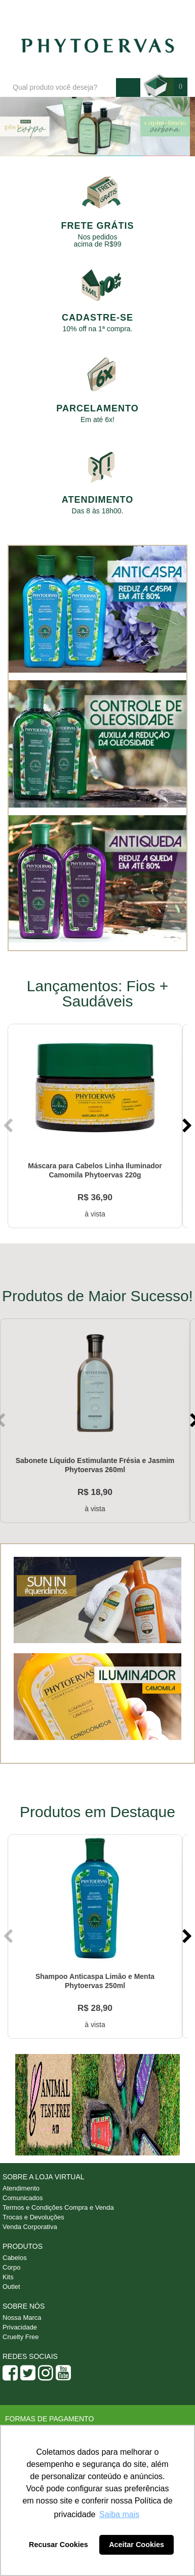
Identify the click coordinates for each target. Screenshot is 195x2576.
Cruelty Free (21, 2337)
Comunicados (23, 2198)
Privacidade (20, 2327)
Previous (9, 1125)
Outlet (11, 2286)
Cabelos (15, 2257)
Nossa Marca (22, 2317)
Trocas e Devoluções (33, 2217)
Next (185, 1125)
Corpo (11, 2267)
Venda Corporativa (30, 2226)
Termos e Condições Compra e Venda (58, 2207)
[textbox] (62, 87)
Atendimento (105, 11)
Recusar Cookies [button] (58, 2544)
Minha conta (160, 11)
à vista (95, 1214)
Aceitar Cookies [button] (136, 2544)
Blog (62, 11)
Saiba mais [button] (119, 2514)
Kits (8, 2277)
